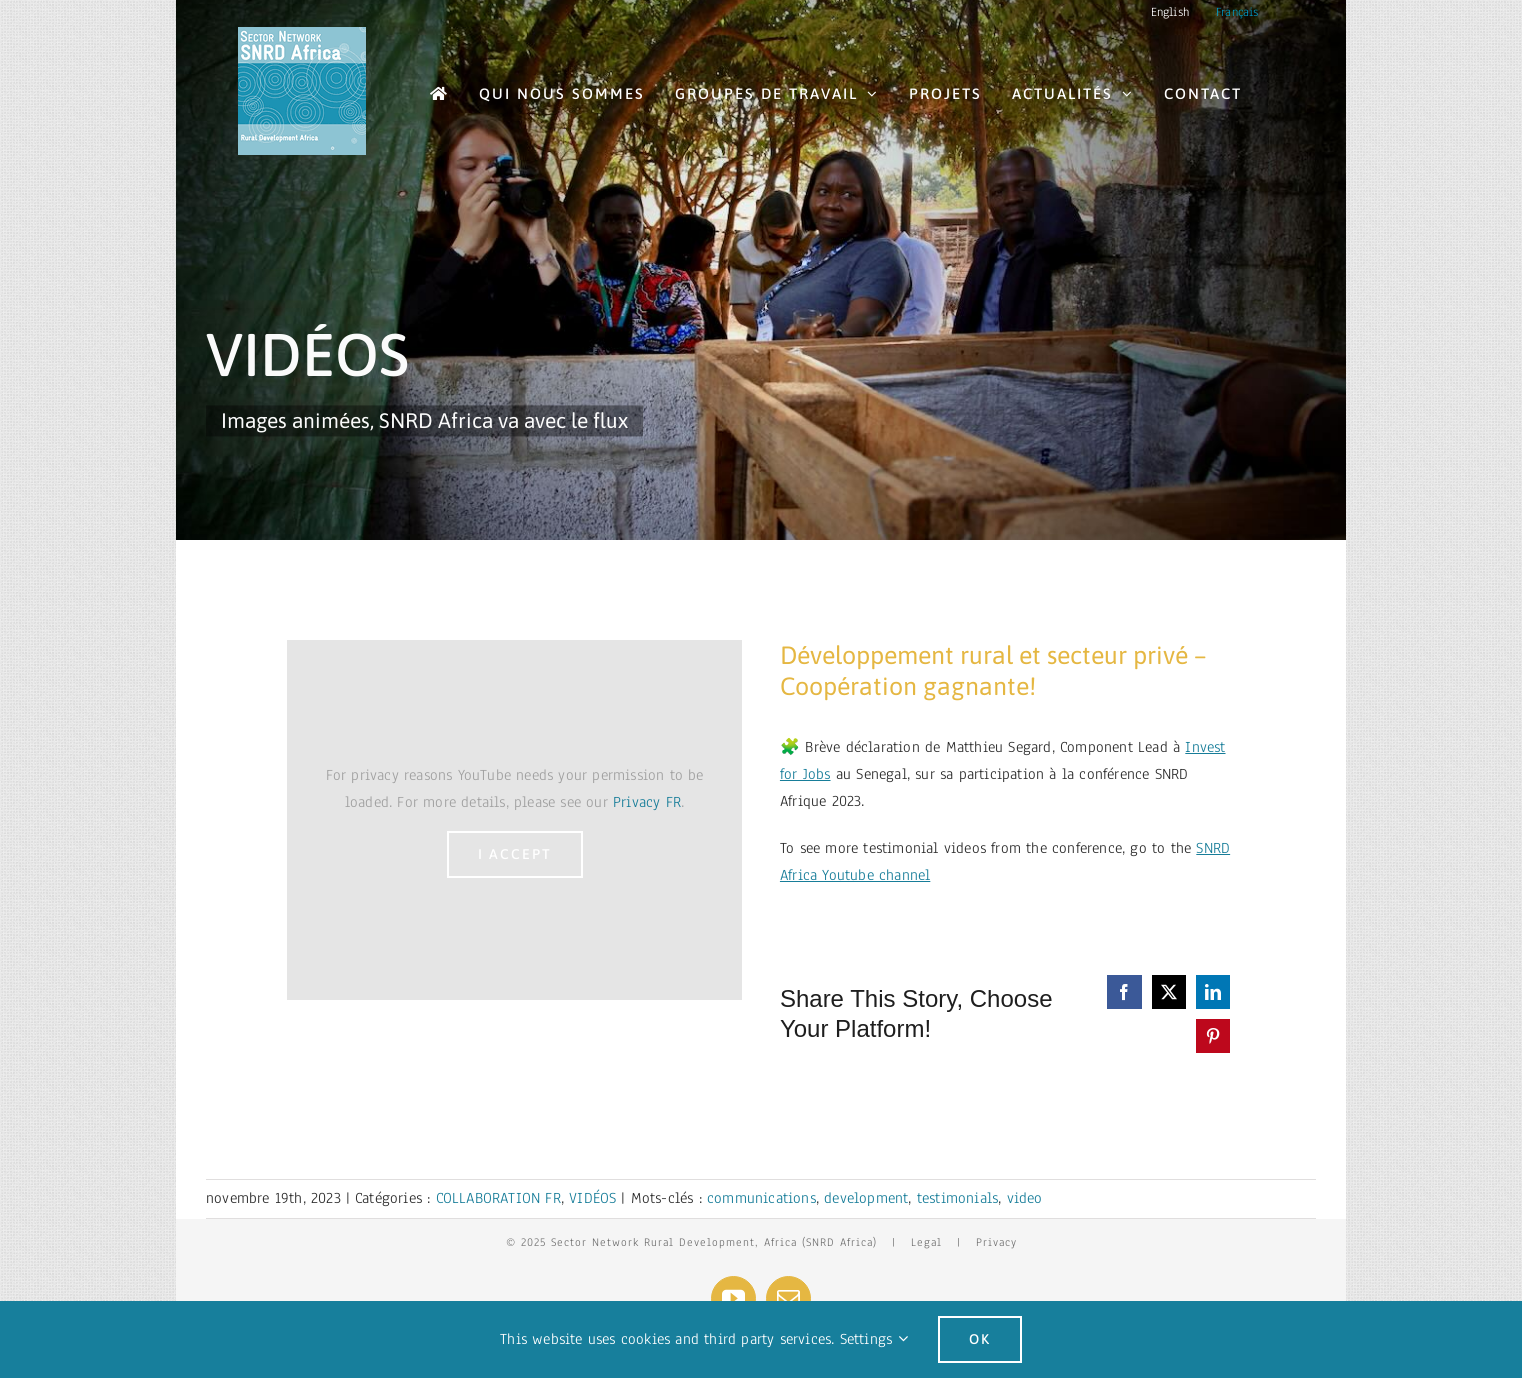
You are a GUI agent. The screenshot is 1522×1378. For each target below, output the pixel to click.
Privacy (996, 1242)
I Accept (515, 854)
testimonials (957, 1198)
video (1025, 1198)
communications (761, 1198)
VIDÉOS (592, 1198)
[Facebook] (1124, 992)
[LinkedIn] (1213, 992)
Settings (874, 1339)
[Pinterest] (1213, 1036)
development (866, 1198)
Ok (980, 1339)
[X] (1169, 992)
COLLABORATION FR (498, 1198)
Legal (926, 1242)
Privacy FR (647, 802)
